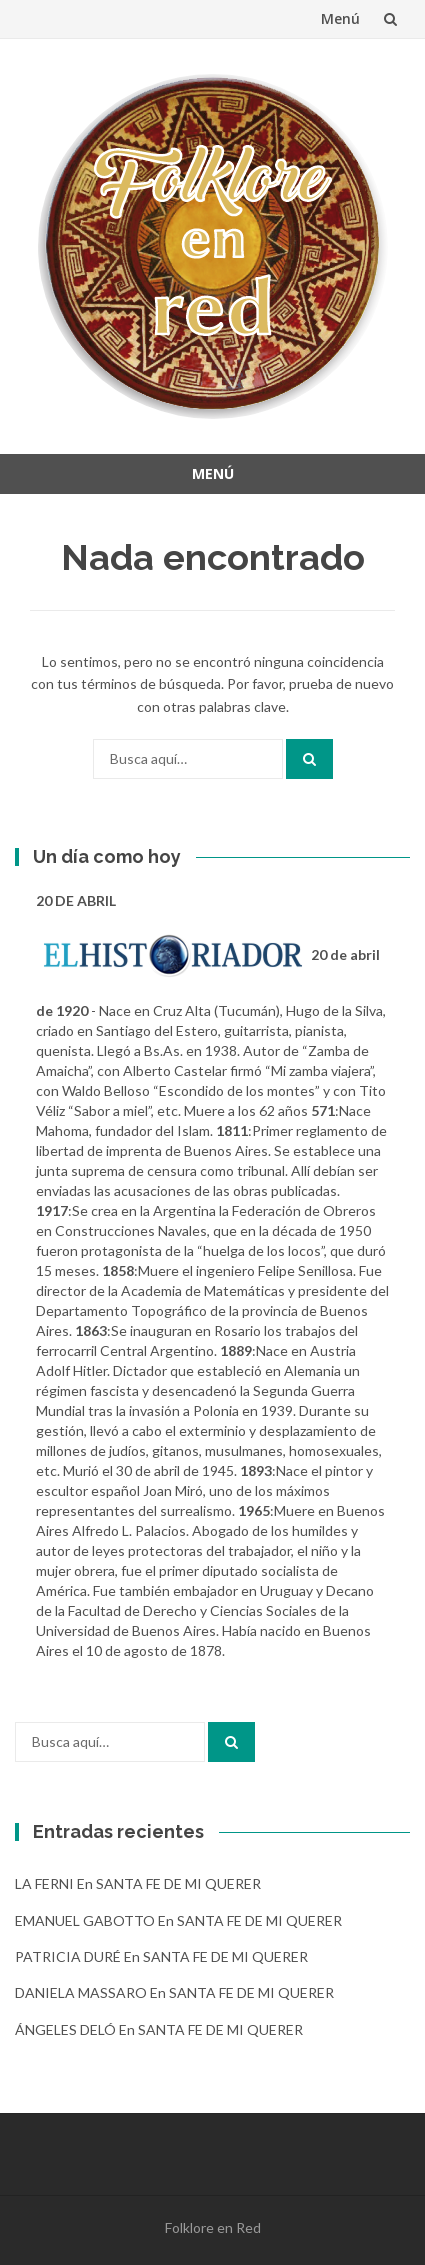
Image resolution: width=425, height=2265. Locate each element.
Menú (340, 18)
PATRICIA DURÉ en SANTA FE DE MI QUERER (161, 1956)
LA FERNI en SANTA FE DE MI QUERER (138, 1883)
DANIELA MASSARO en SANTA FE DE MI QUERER (174, 1992)
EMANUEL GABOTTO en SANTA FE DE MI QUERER (178, 1920)
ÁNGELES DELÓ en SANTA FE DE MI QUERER (159, 2029)
